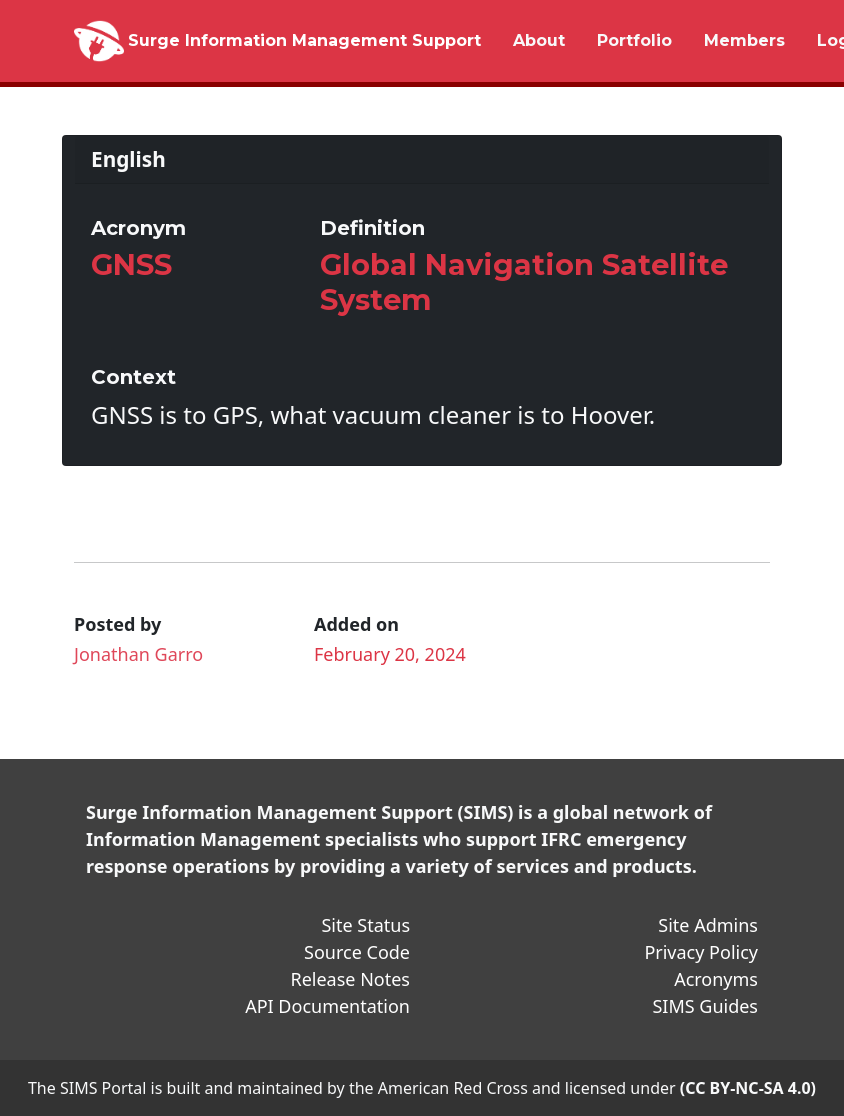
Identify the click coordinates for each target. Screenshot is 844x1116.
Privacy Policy (701, 952)
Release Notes (350, 979)
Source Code (357, 952)
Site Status (365, 925)
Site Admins (708, 925)
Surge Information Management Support (304, 40)
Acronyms (716, 979)
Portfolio (634, 40)
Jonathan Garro (138, 654)
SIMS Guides (705, 1006)
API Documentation (327, 1006)
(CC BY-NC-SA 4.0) (748, 1088)
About (539, 40)
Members (744, 40)
